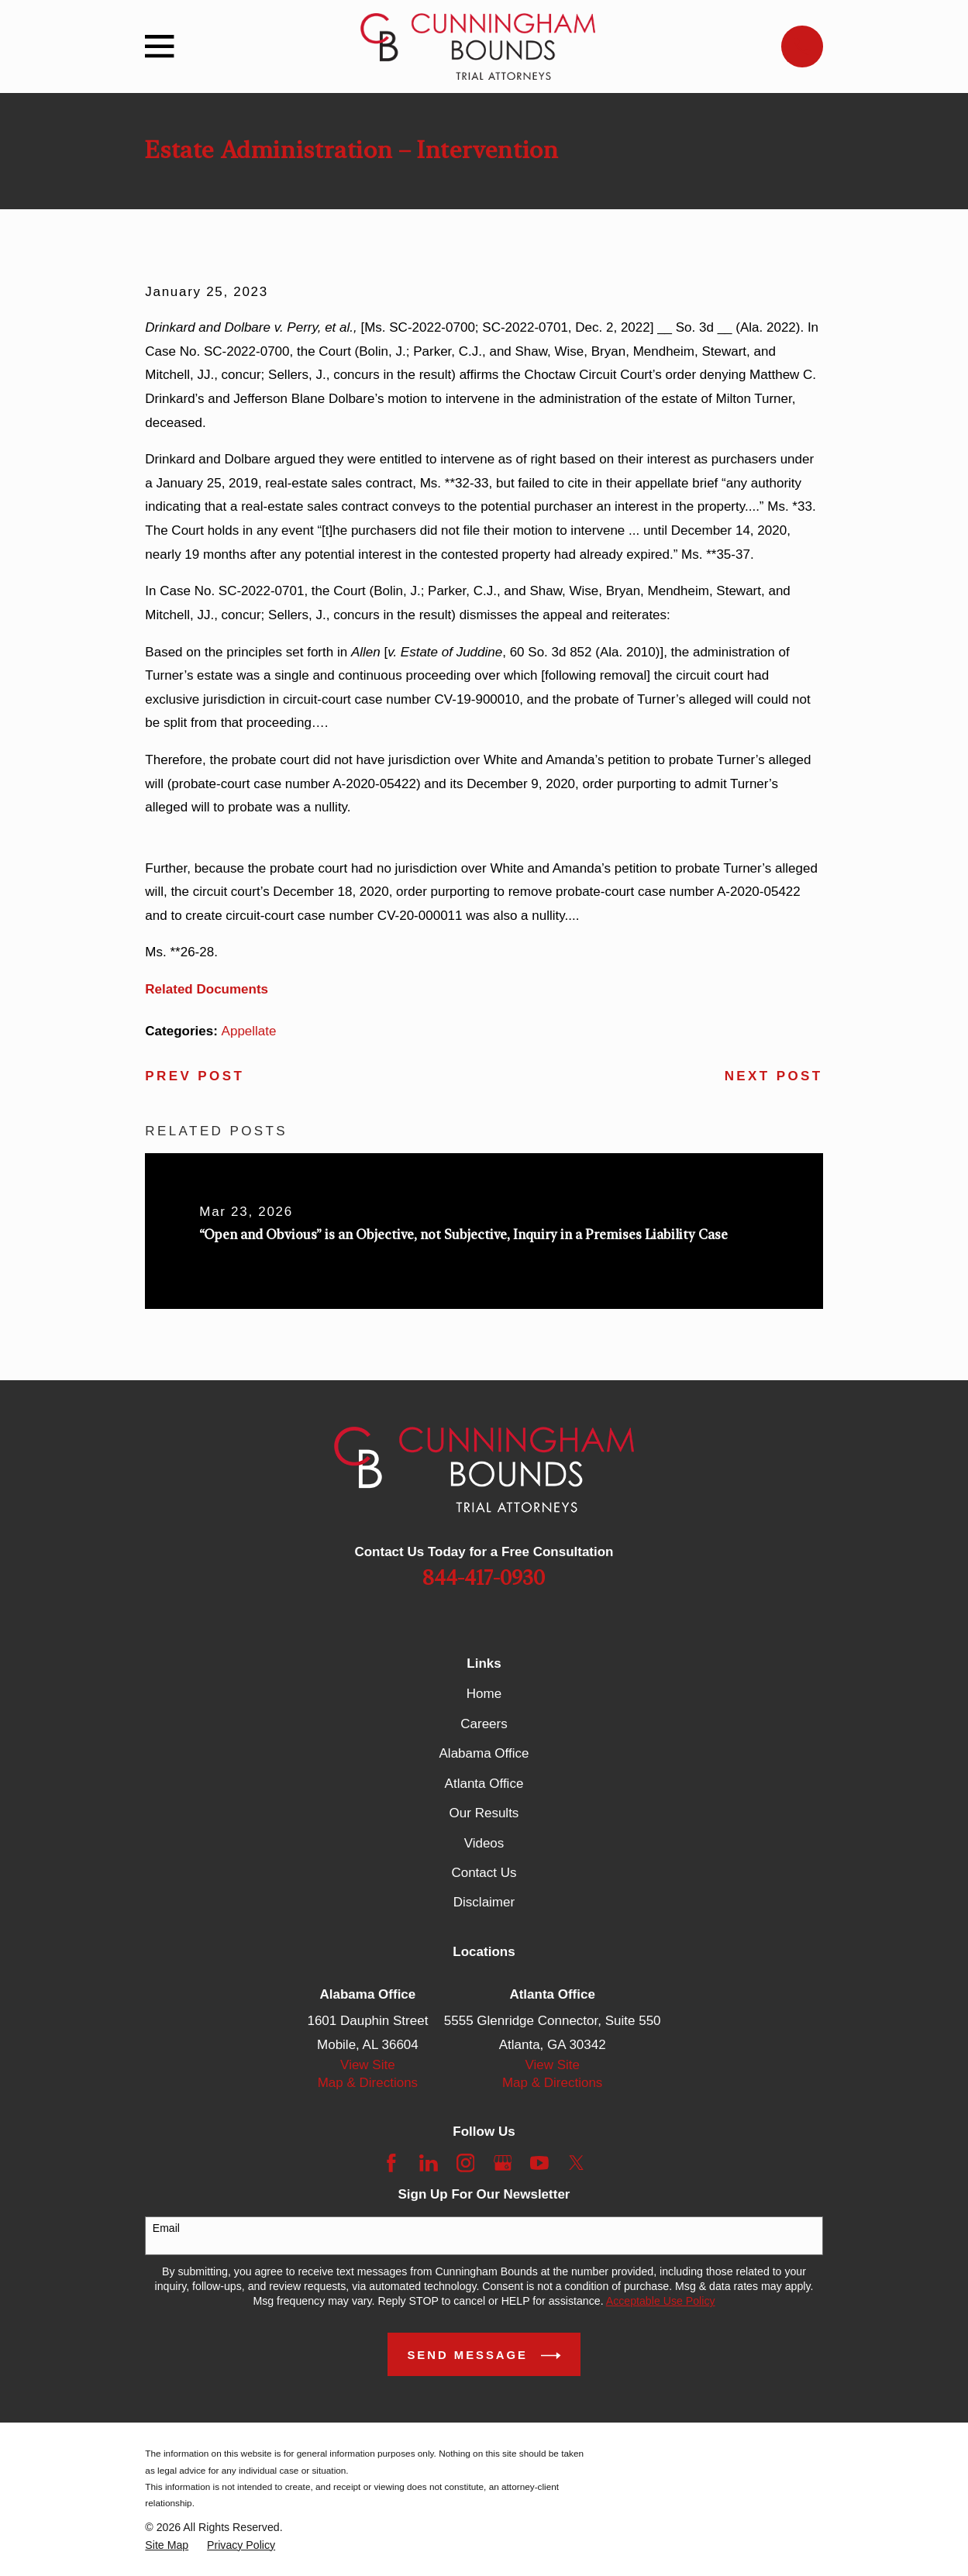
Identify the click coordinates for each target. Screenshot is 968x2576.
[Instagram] (465, 2163)
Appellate (249, 1031)
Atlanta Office (484, 1783)
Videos (484, 1843)
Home (484, 1693)
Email (166, 2228)
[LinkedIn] (428, 2163)
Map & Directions (368, 2082)
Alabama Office (484, 1753)
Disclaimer (484, 1902)
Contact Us (483, 1872)
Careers (483, 1724)
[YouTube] (539, 2163)
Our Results (484, 1813)
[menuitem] (166, 2545)
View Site (367, 2065)
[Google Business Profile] (503, 2163)
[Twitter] (576, 2163)
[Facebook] (391, 2163)
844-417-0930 (483, 1579)
